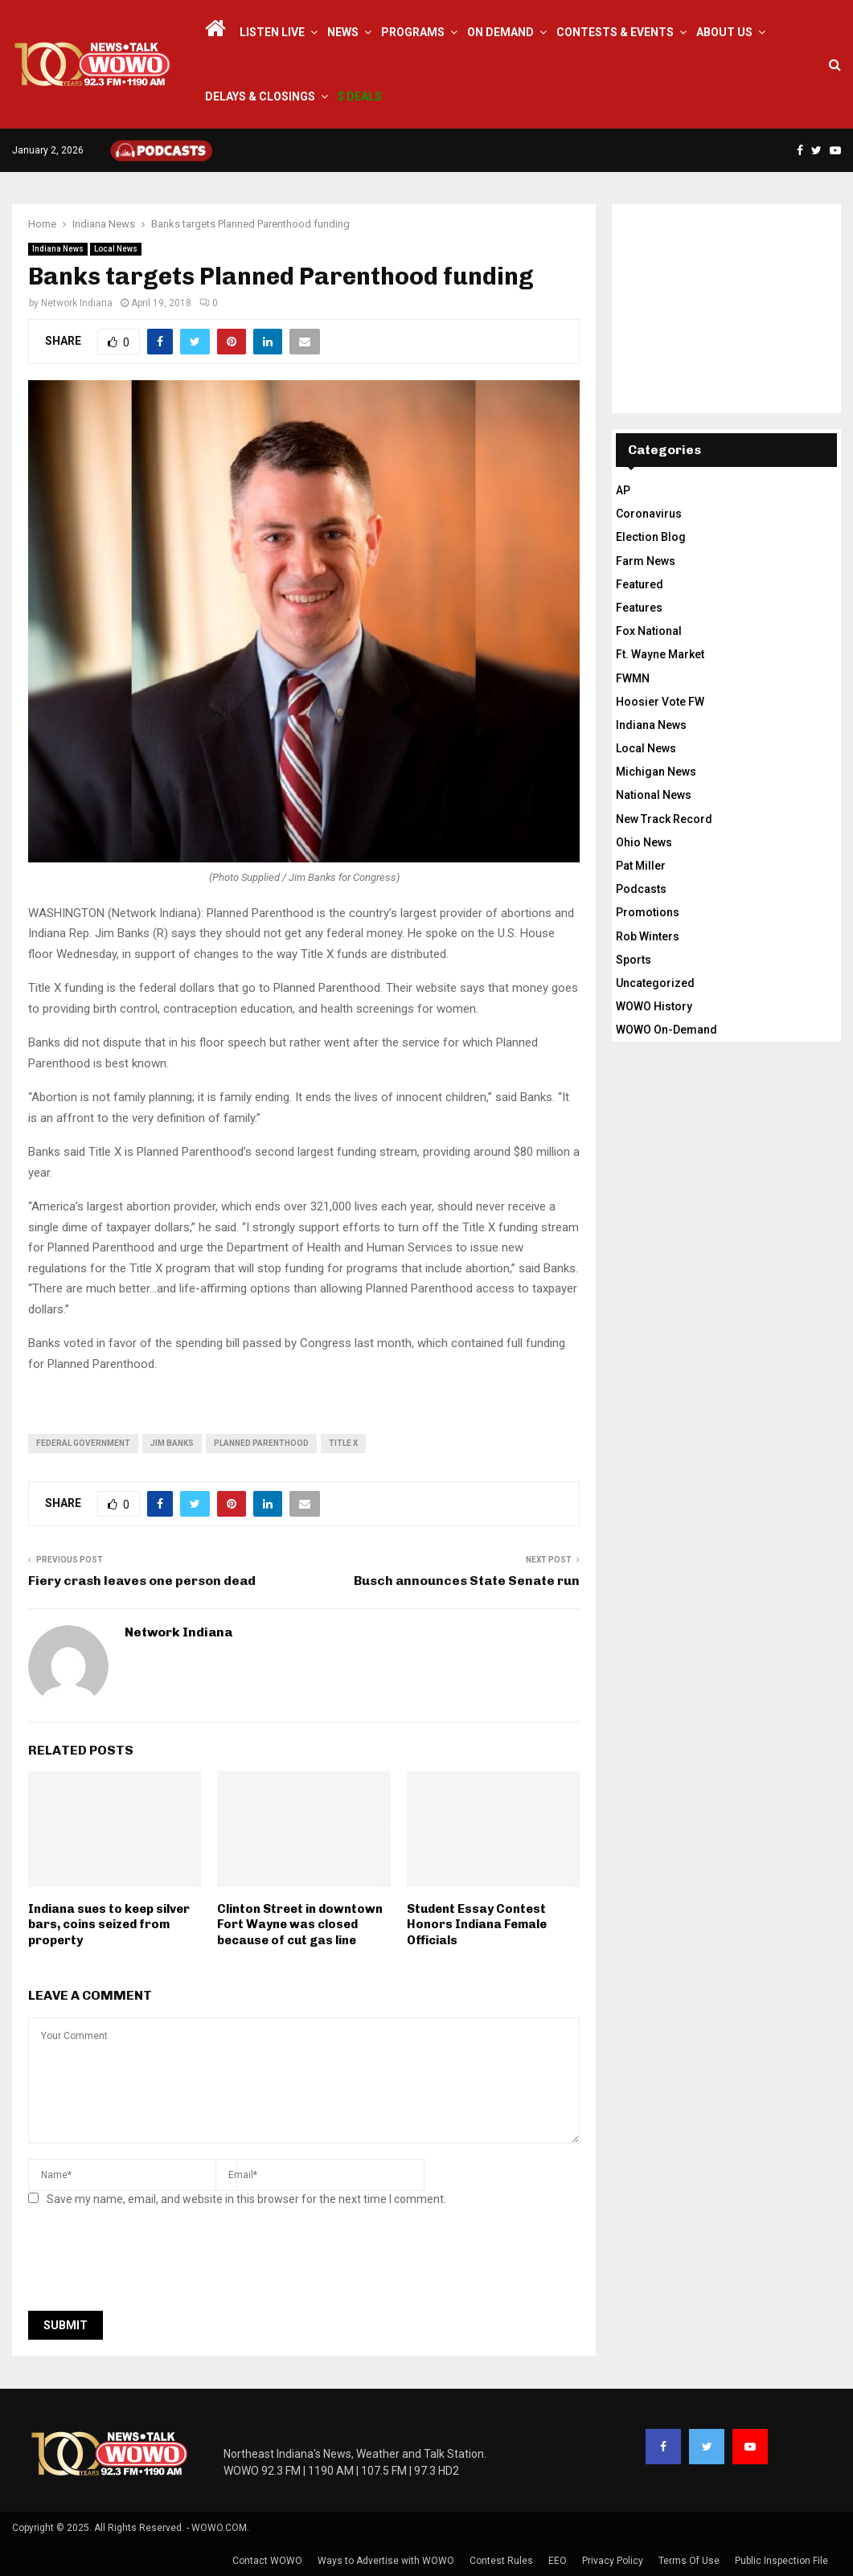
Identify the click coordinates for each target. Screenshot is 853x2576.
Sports (633, 959)
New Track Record (664, 819)
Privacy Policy (612, 2560)
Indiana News (58, 248)
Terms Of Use (689, 2560)
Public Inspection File (781, 2560)
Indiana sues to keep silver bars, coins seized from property (109, 1924)
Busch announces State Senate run (467, 1580)
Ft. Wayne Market (660, 654)
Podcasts (641, 889)
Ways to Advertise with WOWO (386, 2560)
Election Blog (651, 536)
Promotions (647, 912)
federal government (83, 1443)
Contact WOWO (267, 2560)
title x (343, 1443)
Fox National (649, 631)
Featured (639, 584)
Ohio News (644, 842)
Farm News (645, 561)
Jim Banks (172, 1443)
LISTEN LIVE (272, 32)
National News (653, 794)
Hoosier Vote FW (660, 701)
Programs (413, 32)
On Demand (500, 32)
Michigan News (656, 771)
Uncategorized (655, 983)
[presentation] (150, 2263)
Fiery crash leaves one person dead (142, 1580)
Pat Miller (641, 865)
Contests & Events (615, 32)
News (343, 32)
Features (639, 607)
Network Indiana (77, 303)
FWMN (633, 678)
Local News (115, 248)
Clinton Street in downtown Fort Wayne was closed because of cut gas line (300, 1924)
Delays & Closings (260, 96)
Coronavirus (649, 513)
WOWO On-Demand (666, 1029)
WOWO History (654, 1006)
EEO (557, 2560)
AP (623, 490)
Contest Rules (501, 2560)
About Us (724, 32)
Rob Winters (647, 936)
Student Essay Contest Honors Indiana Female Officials (477, 1924)
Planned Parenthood (261, 1443)
